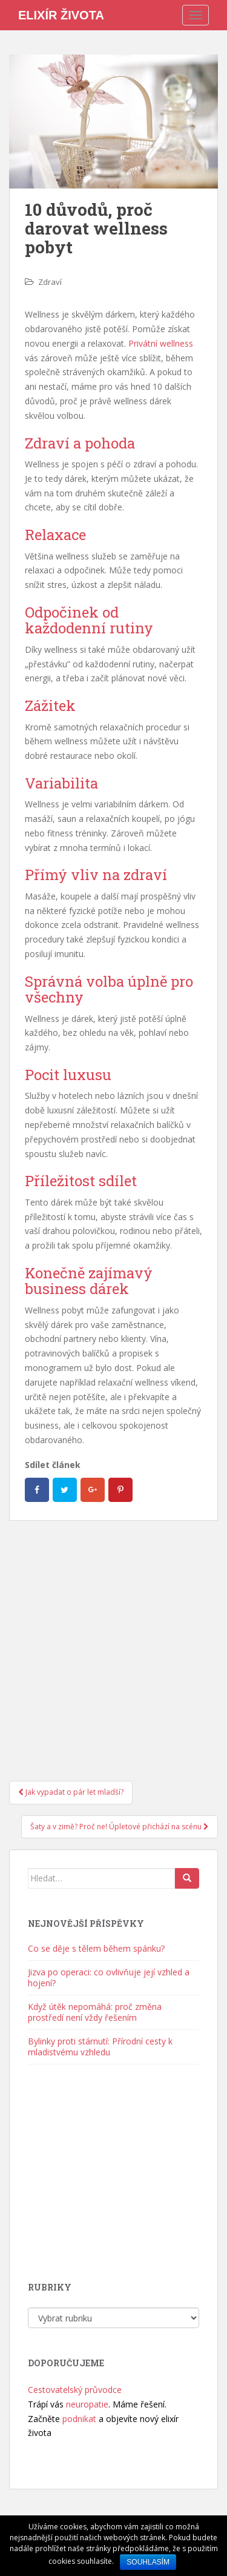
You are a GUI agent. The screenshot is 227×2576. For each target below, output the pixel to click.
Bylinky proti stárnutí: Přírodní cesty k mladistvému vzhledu (100, 2046)
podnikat (79, 2418)
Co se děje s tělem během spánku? (96, 1948)
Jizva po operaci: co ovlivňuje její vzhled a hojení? (108, 1977)
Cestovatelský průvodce (75, 2389)
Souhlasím (148, 2562)
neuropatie (87, 2404)
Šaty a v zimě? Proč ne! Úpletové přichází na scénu (119, 1826)
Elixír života (61, 15)
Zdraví (50, 281)
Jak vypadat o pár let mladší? (70, 1792)
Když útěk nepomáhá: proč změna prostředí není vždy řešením (95, 2012)
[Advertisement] (113, 1649)
